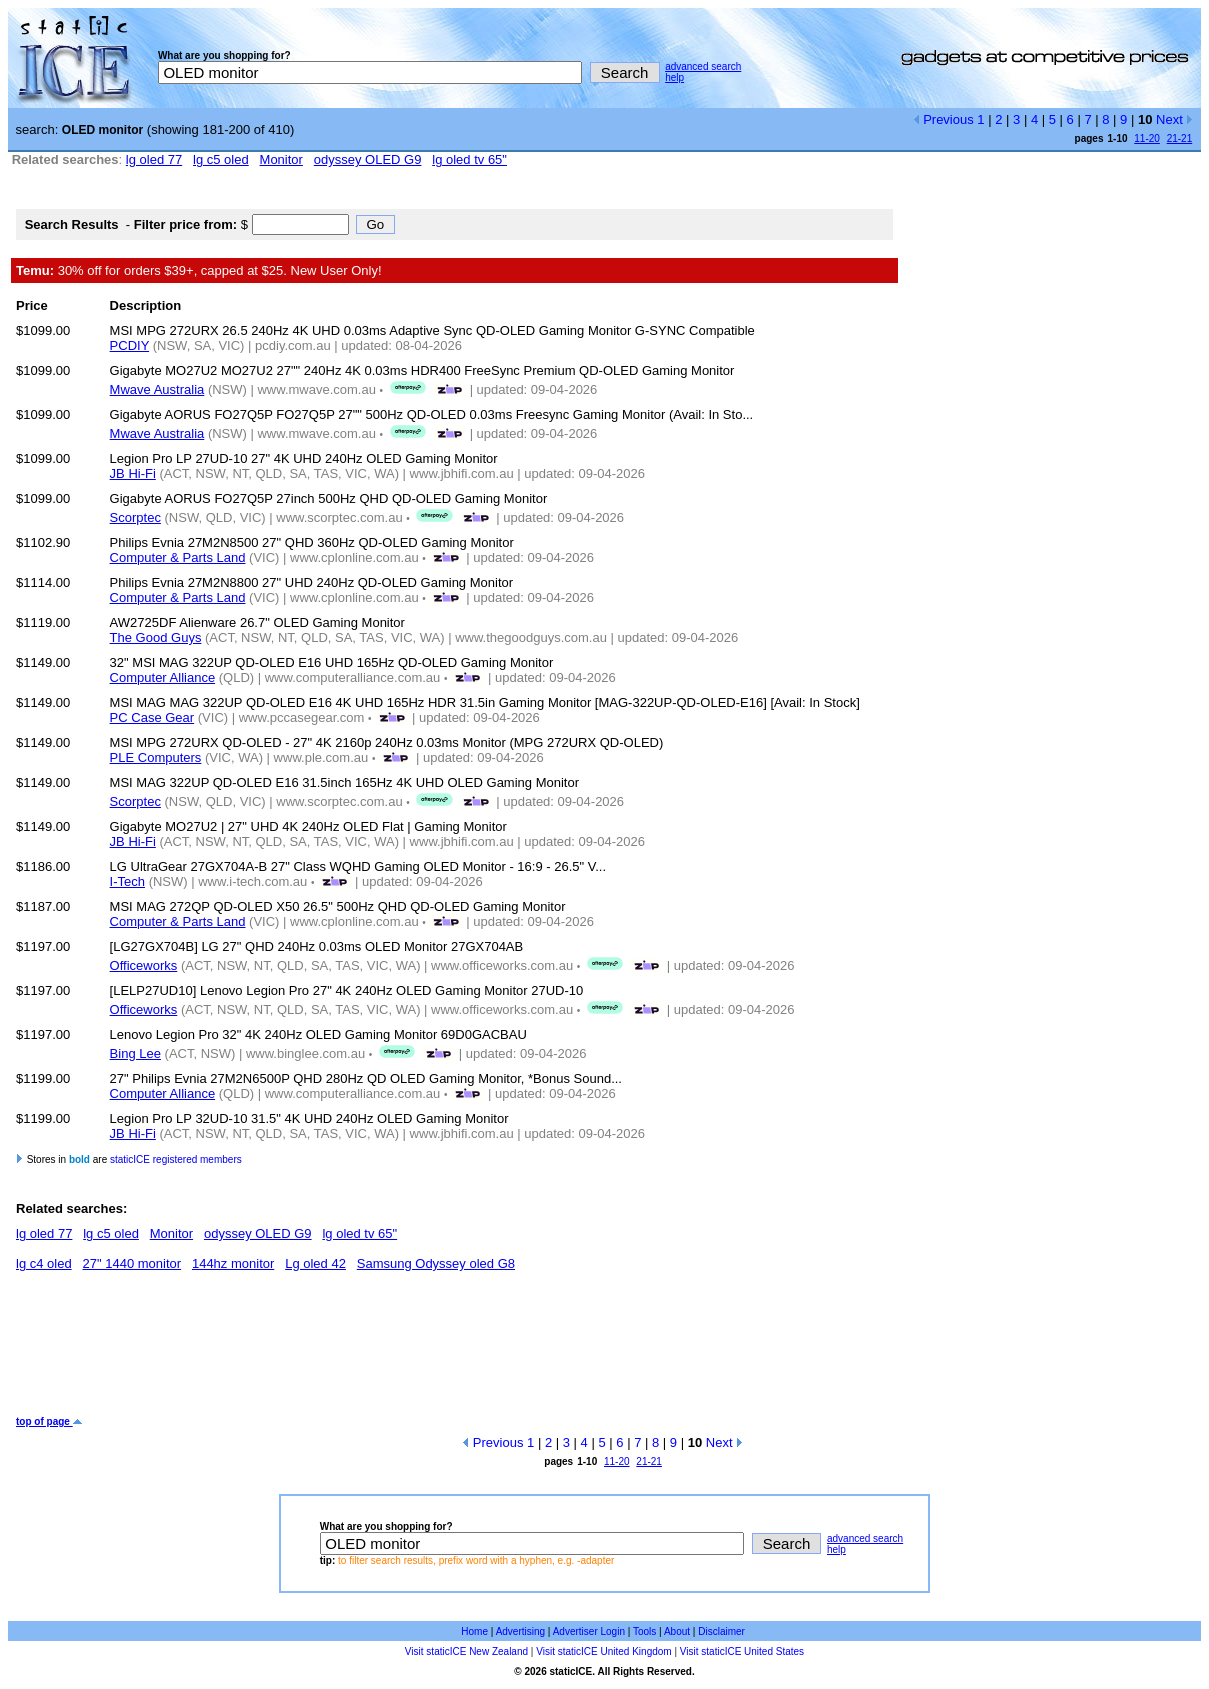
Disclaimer (721, 1631)
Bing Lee (135, 1053)
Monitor (281, 159)
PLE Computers (156, 757)
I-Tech (127, 881)
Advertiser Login (589, 1631)
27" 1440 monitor (132, 1263)
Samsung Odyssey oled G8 (436, 1263)
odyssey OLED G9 (368, 159)
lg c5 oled (221, 159)
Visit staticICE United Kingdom (603, 1651)
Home (474, 1631)
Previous (943, 119)
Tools (644, 1631)
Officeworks (144, 965)
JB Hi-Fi (133, 473)
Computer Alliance (163, 677)
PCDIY (130, 345)
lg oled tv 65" (469, 159)
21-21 (1180, 138)
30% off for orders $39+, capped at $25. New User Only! (199, 270)
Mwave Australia (157, 389)
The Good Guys (156, 637)
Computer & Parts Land (178, 557)
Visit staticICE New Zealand (466, 1651)
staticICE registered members (176, 1159)
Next (1174, 119)
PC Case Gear (152, 717)
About (677, 1631)
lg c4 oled (44, 1263)
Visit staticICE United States (742, 1651)
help (674, 77)
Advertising (520, 1631)
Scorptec (135, 517)
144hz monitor (233, 1263)
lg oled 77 (154, 159)
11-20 (1147, 138)
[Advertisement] (380, 1351)
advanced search (703, 66)
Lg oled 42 (315, 1263)
